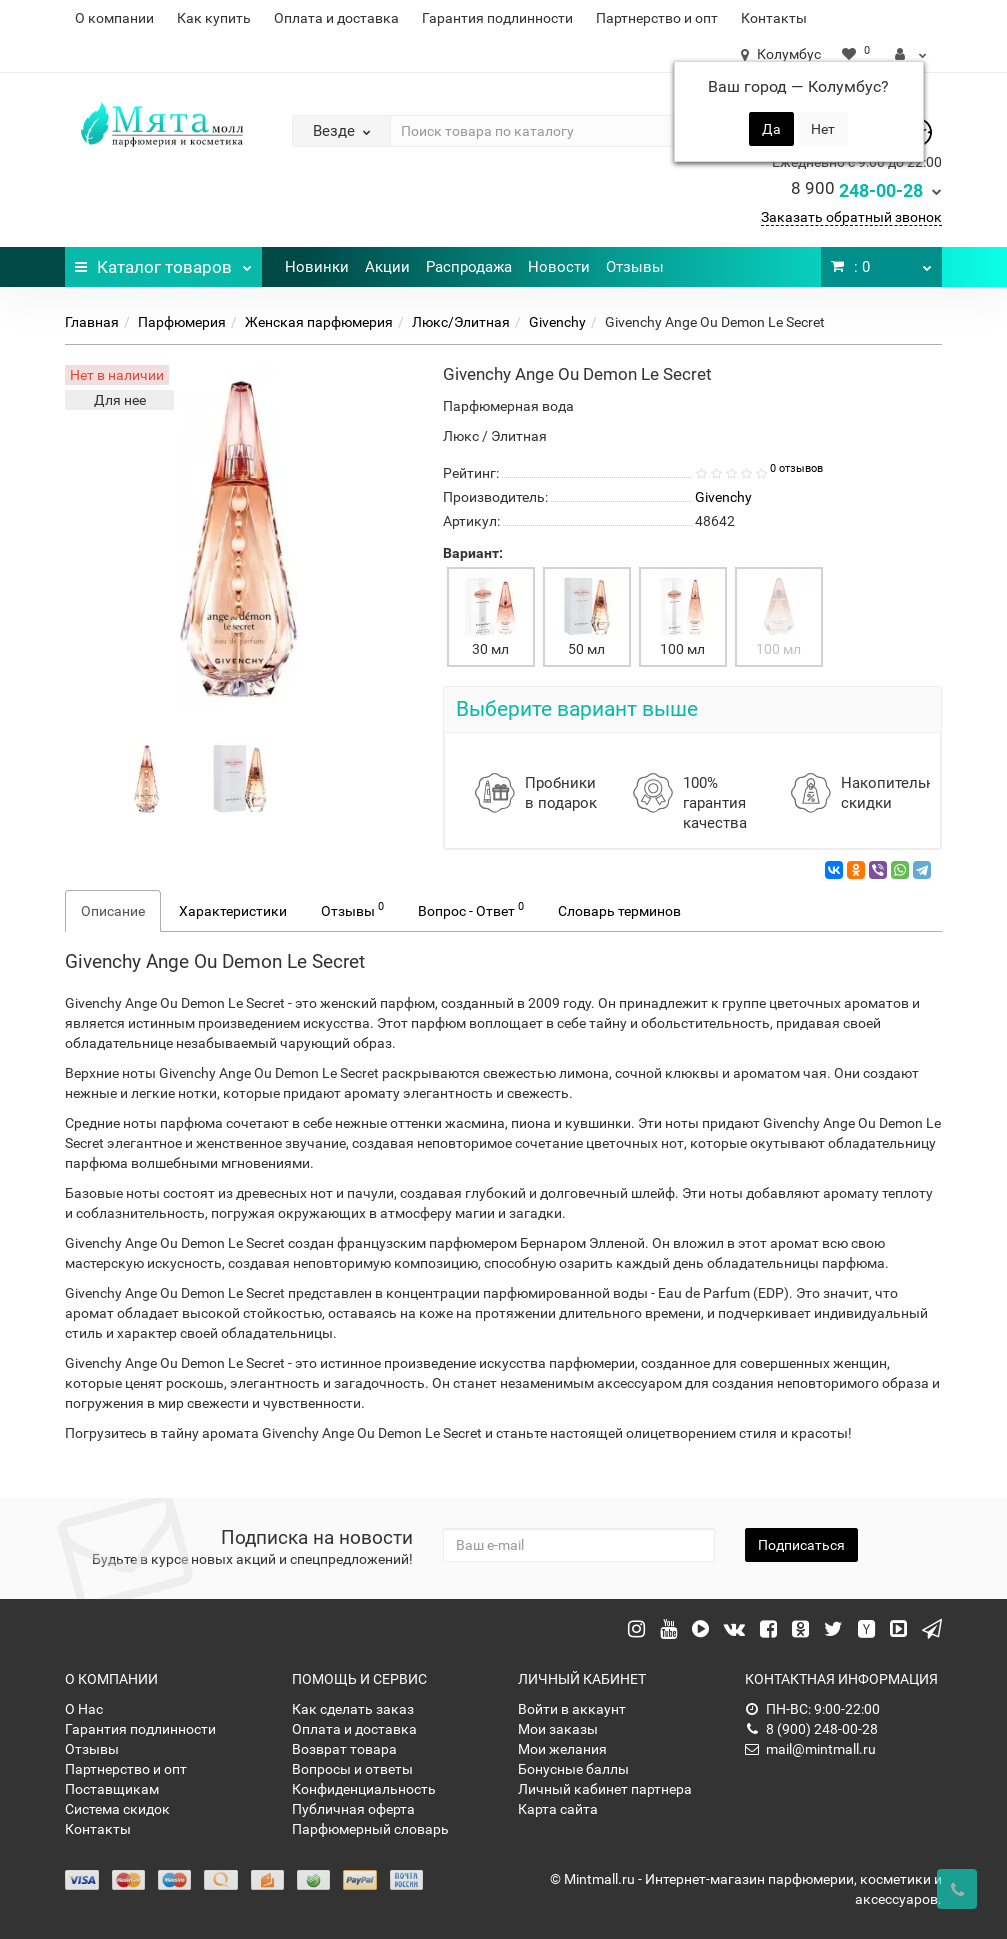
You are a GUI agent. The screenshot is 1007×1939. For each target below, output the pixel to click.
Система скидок (117, 1809)
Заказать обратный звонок (851, 217)
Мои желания (562, 1749)
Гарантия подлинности (497, 18)
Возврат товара (344, 1749)
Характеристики (233, 911)
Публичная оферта (353, 1809)
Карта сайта (558, 1809)
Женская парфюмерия (319, 322)
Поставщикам (112, 1789)
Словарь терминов (619, 911)
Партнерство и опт (657, 18)
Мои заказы (558, 1729)
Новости (559, 267)
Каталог (163, 262)
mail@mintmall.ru (810, 1749)
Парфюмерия (182, 322)
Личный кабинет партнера (605, 1789)
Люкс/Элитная (461, 322)
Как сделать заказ (353, 1709)
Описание (113, 911)
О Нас (84, 1709)
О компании (114, 18)
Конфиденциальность (364, 1789)
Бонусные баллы (573, 1769)
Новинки (317, 267)
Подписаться (801, 1545)
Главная (92, 322)
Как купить (214, 18)
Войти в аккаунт (572, 1709)
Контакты (774, 18)
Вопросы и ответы (352, 1769)
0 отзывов (796, 468)
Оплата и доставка (336, 18)
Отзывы (635, 267)
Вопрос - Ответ (471, 909)
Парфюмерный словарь (370, 1829)
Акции (387, 267)
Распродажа (469, 267)
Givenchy (557, 322)
